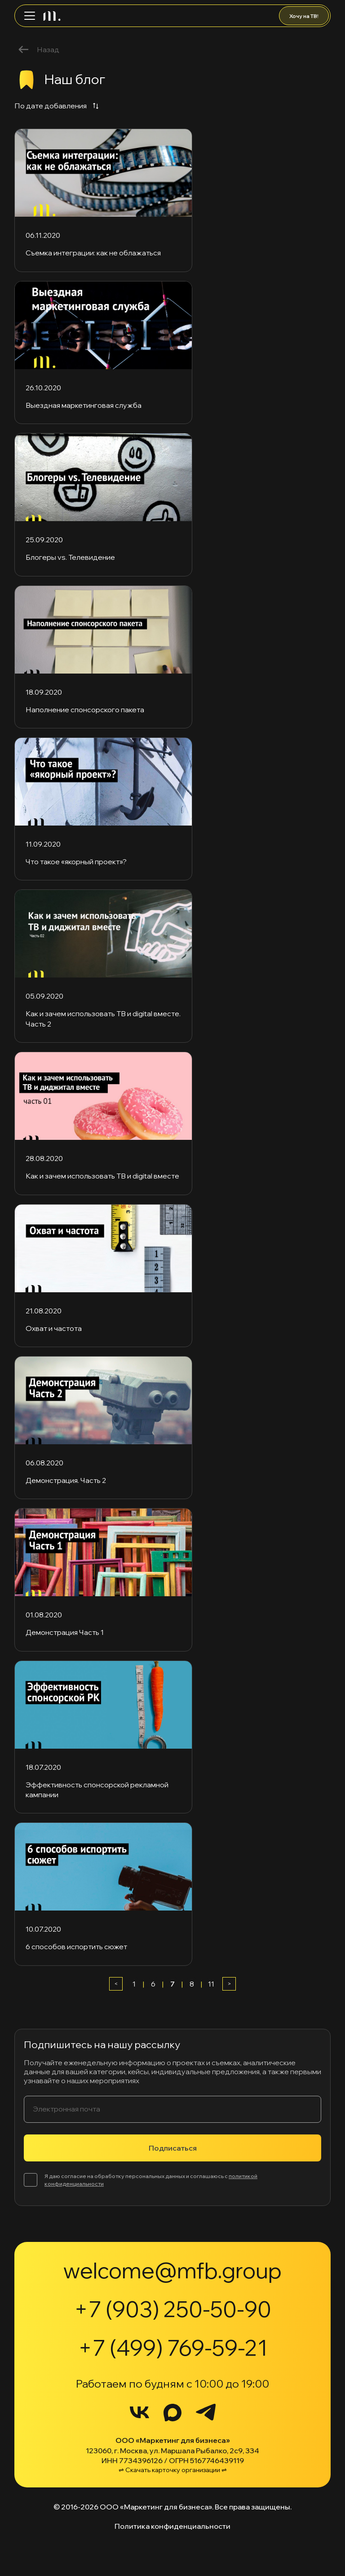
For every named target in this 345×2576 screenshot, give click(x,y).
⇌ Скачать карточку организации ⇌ (173, 2469)
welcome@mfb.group (172, 2270)
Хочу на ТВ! (303, 16)
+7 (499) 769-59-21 (172, 2347)
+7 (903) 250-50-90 (172, 2308)
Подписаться (173, 2147)
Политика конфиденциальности (172, 2526)
